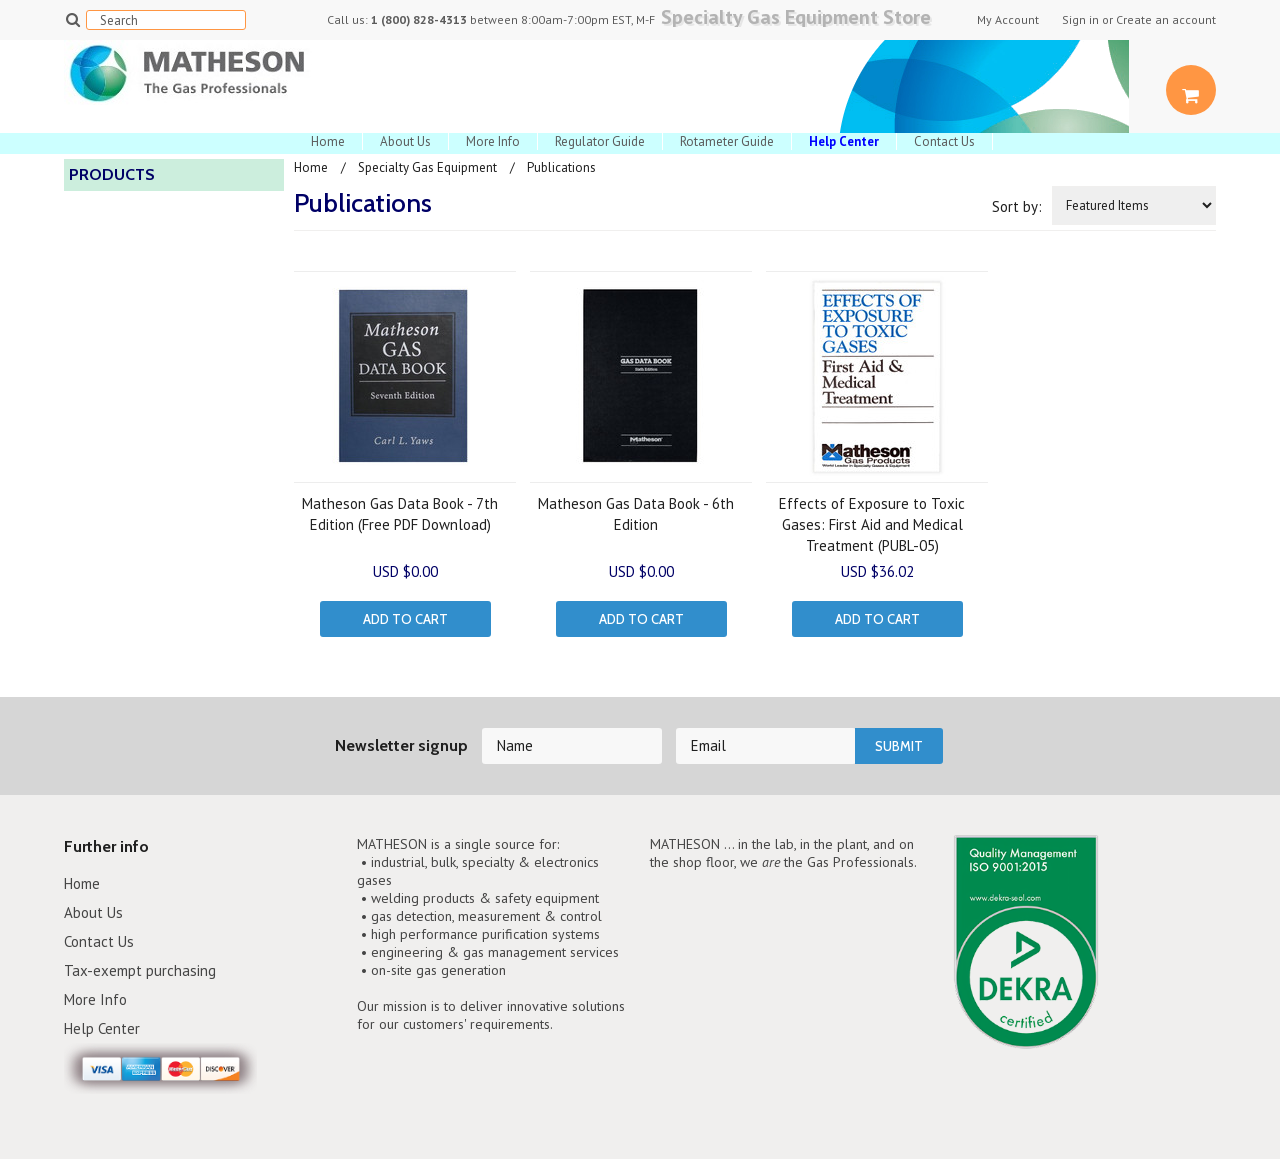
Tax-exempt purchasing (140, 970)
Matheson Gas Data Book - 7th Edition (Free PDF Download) (400, 514)
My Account (1008, 20)
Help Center (102, 1028)
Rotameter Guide (727, 141)
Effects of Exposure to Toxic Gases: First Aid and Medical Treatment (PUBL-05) (872, 524)
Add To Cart (405, 619)
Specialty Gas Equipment (427, 167)
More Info (493, 141)
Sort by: (1017, 206)
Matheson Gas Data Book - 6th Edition (636, 514)
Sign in (1080, 20)
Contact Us (944, 141)
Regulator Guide (600, 141)
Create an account (1166, 20)
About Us (405, 141)
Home (328, 141)
